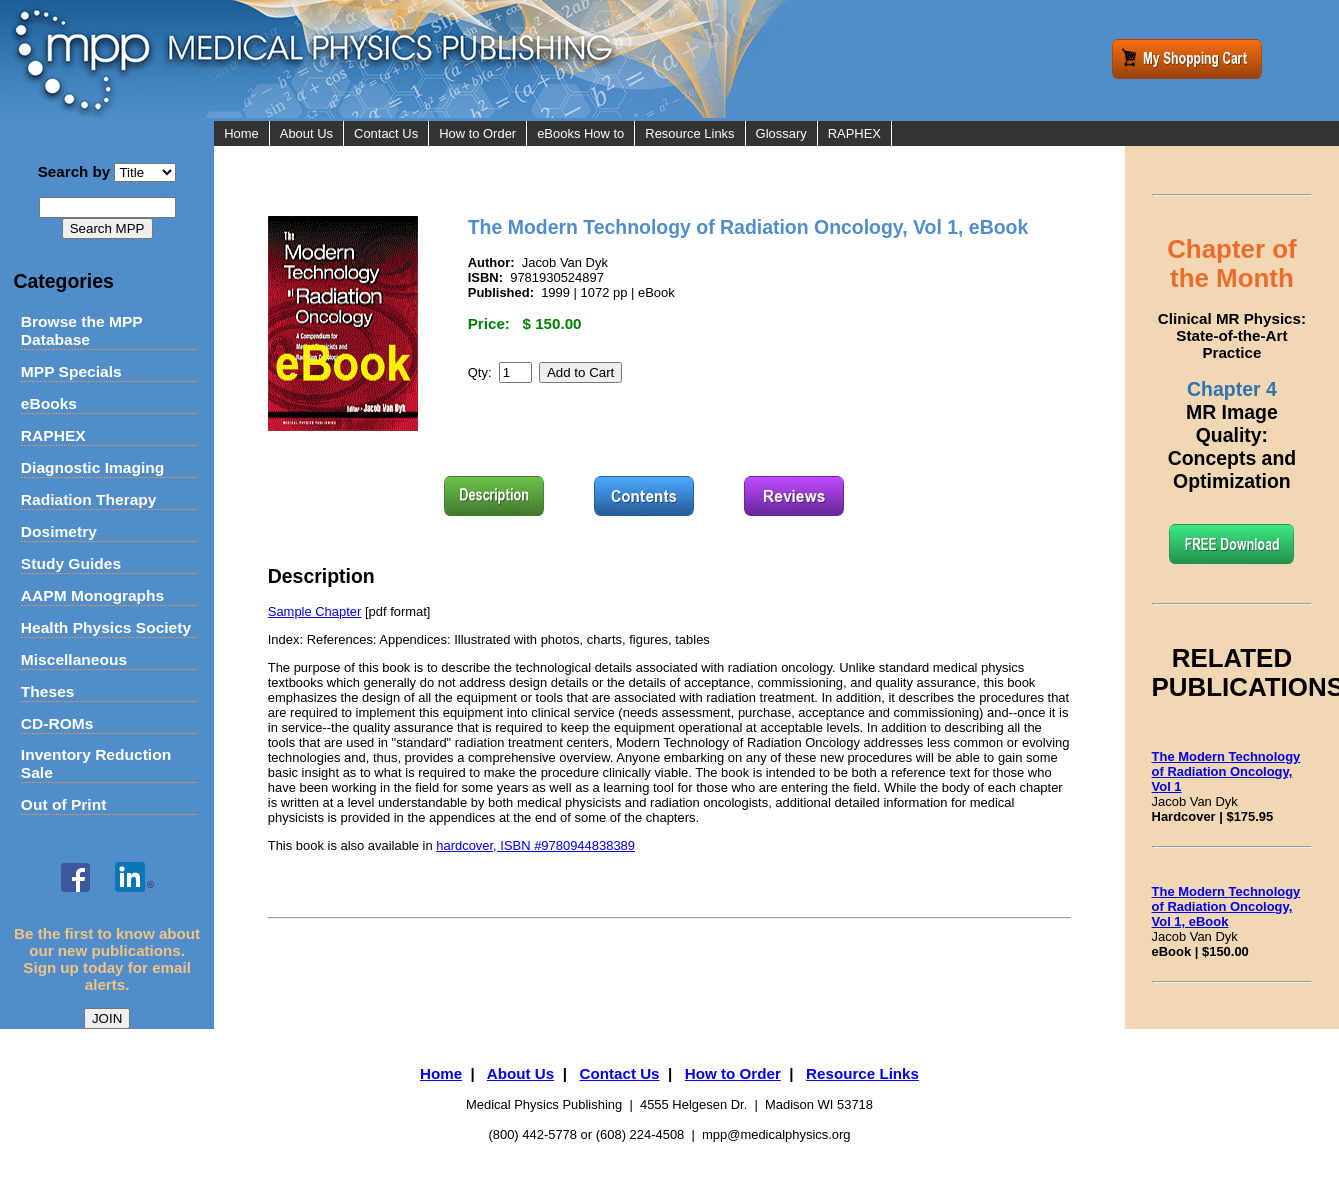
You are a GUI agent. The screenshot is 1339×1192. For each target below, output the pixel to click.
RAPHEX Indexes (879, 158)
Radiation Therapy (89, 499)
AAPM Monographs (92, 595)
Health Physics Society (106, 627)
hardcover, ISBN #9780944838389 (535, 845)
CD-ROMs (57, 723)
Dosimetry (59, 531)
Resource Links (689, 133)
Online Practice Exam (890, 183)
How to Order (477, 133)
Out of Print (64, 804)
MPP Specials (71, 371)
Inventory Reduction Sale (96, 763)
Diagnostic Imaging (92, 467)
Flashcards (859, 208)
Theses (48, 691)
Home (241, 133)
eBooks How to (580, 133)
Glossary (781, 133)
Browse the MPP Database (82, 330)
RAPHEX (53, 435)
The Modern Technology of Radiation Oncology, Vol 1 (1226, 771)
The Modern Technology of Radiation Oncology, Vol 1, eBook (1226, 906)
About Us (306, 133)
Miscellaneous (74, 659)
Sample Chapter (315, 611)
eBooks (49, 403)
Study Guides (71, 563)
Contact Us (386, 133)
